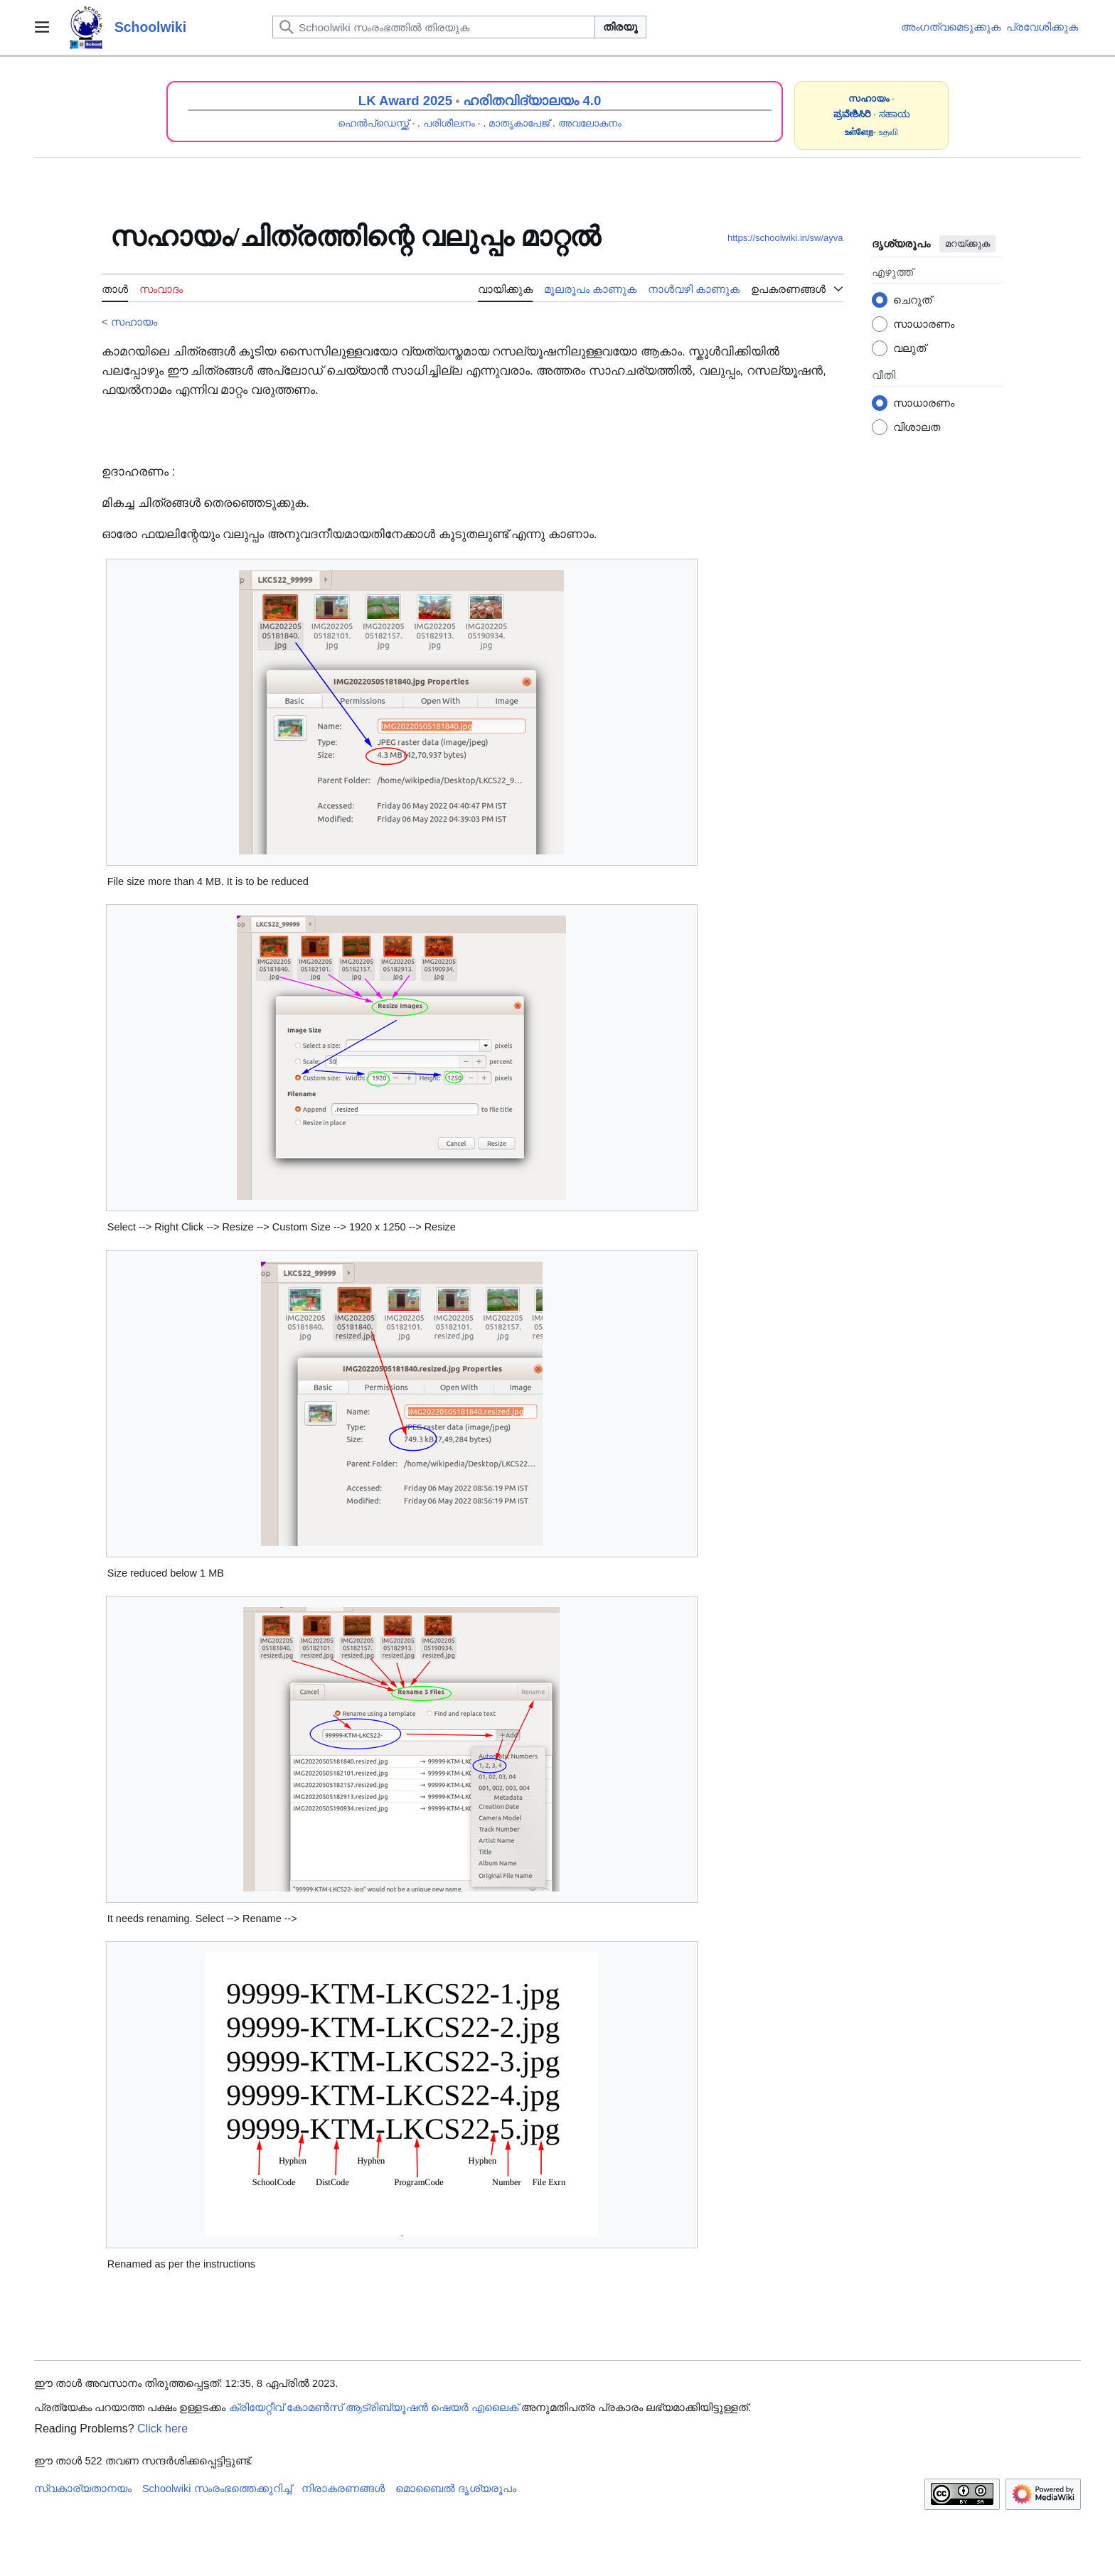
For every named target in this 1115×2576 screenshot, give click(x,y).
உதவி (888, 132)
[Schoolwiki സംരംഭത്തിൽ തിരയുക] (433, 27)
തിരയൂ (620, 27)
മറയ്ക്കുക (967, 243)
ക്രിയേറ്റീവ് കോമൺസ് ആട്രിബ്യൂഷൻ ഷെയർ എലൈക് (373, 2407)
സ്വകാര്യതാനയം (83, 2488)
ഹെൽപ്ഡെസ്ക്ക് (373, 123)
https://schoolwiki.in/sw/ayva (785, 237)
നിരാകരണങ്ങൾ (343, 2488)
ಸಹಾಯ (894, 114)
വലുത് (909, 348)
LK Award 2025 (405, 100)
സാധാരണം (923, 324)
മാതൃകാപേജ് (519, 123)
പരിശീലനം (449, 123)
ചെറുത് (912, 300)
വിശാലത (916, 427)
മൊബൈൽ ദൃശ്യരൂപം (455, 2488)
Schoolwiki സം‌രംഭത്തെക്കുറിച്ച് (217, 2488)
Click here (162, 2428)
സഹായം (134, 322)
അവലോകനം (589, 123)
